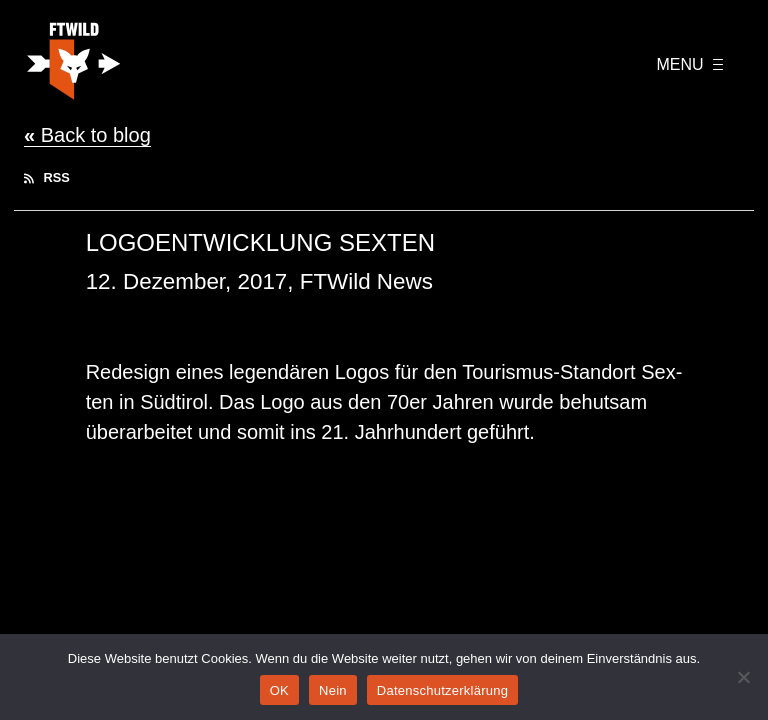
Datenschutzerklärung (442, 690)
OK (279, 690)
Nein (333, 690)
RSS (47, 177)
